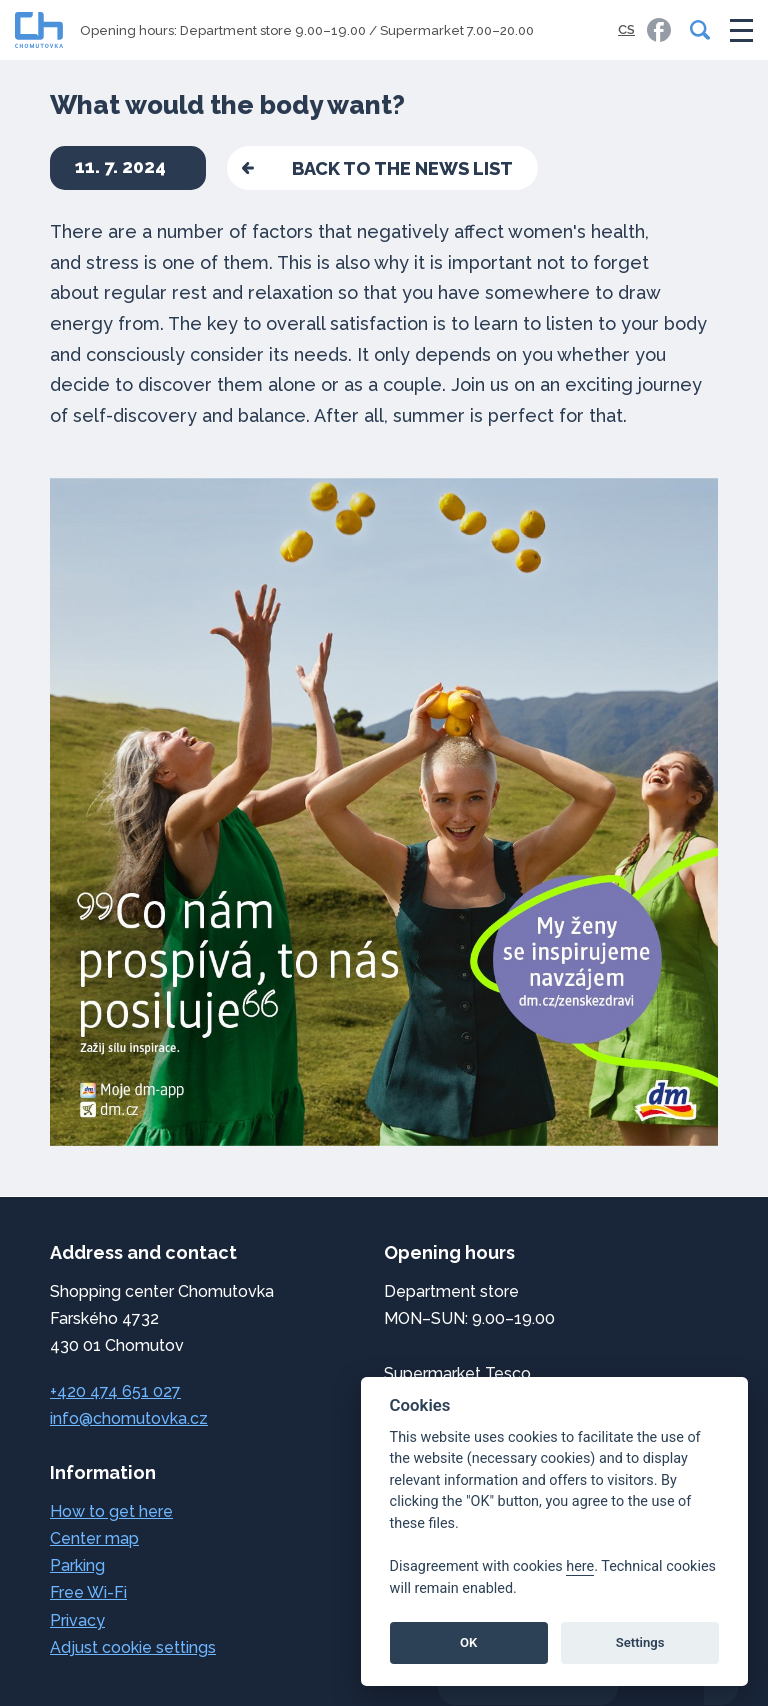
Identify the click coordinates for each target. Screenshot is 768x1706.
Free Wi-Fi (88, 1592)
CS (626, 29)
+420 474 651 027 (115, 1391)
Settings (640, 1642)
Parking (77, 1565)
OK (468, 1642)
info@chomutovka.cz (129, 1418)
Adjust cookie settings (133, 1647)
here (580, 1566)
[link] (659, 30)
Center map (94, 1538)
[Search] (696, 30)
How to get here (111, 1511)
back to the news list (402, 168)
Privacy (77, 1620)
